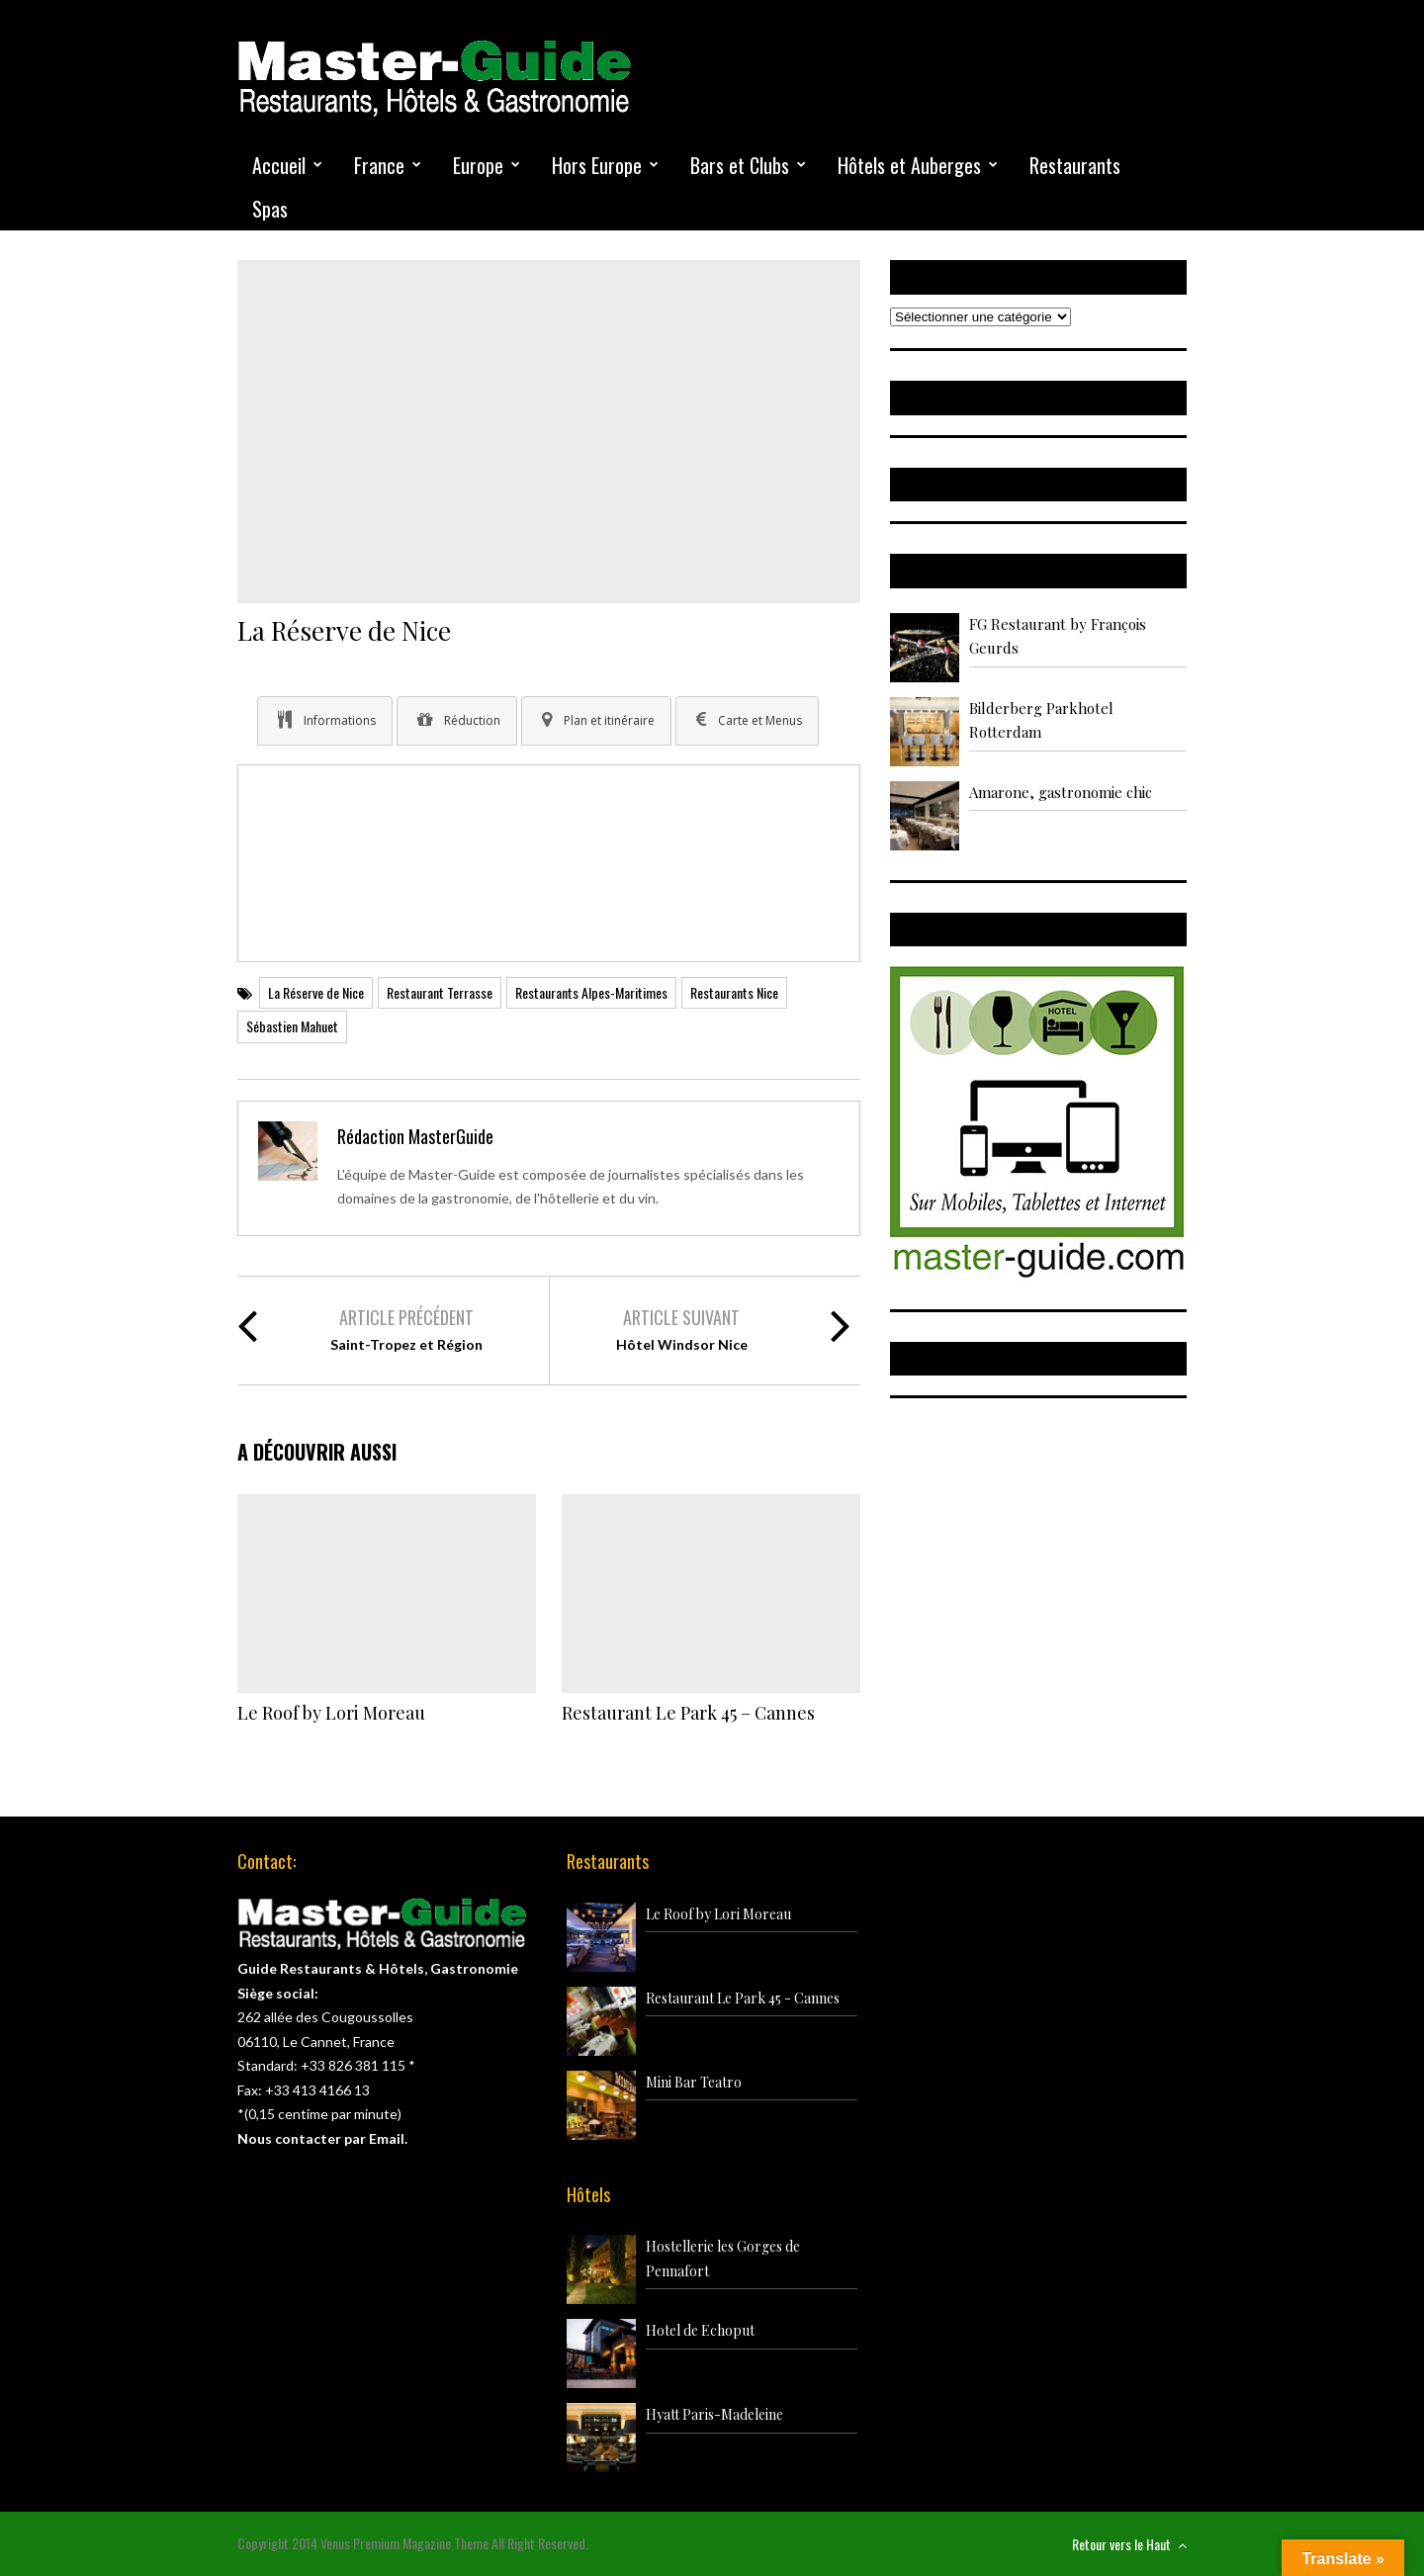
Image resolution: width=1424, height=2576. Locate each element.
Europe (478, 165)
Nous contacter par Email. (322, 2138)
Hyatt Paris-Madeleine (714, 2414)
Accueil (279, 165)
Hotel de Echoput (700, 2330)
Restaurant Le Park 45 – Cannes (688, 1713)
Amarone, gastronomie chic (1060, 792)
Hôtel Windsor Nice (682, 1344)
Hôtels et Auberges (909, 165)
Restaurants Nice (734, 992)
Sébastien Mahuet (292, 1026)
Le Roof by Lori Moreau (331, 1713)
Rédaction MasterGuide (415, 1136)
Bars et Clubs (739, 165)
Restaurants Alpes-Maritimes (591, 992)
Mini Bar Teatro (694, 2082)
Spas (270, 208)
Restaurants (1074, 165)
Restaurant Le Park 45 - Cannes (743, 1998)
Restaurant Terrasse (439, 992)
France (379, 165)
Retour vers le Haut (1129, 2543)
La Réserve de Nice (316, 992)
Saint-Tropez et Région (406, 1344)
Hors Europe (597, 165)
